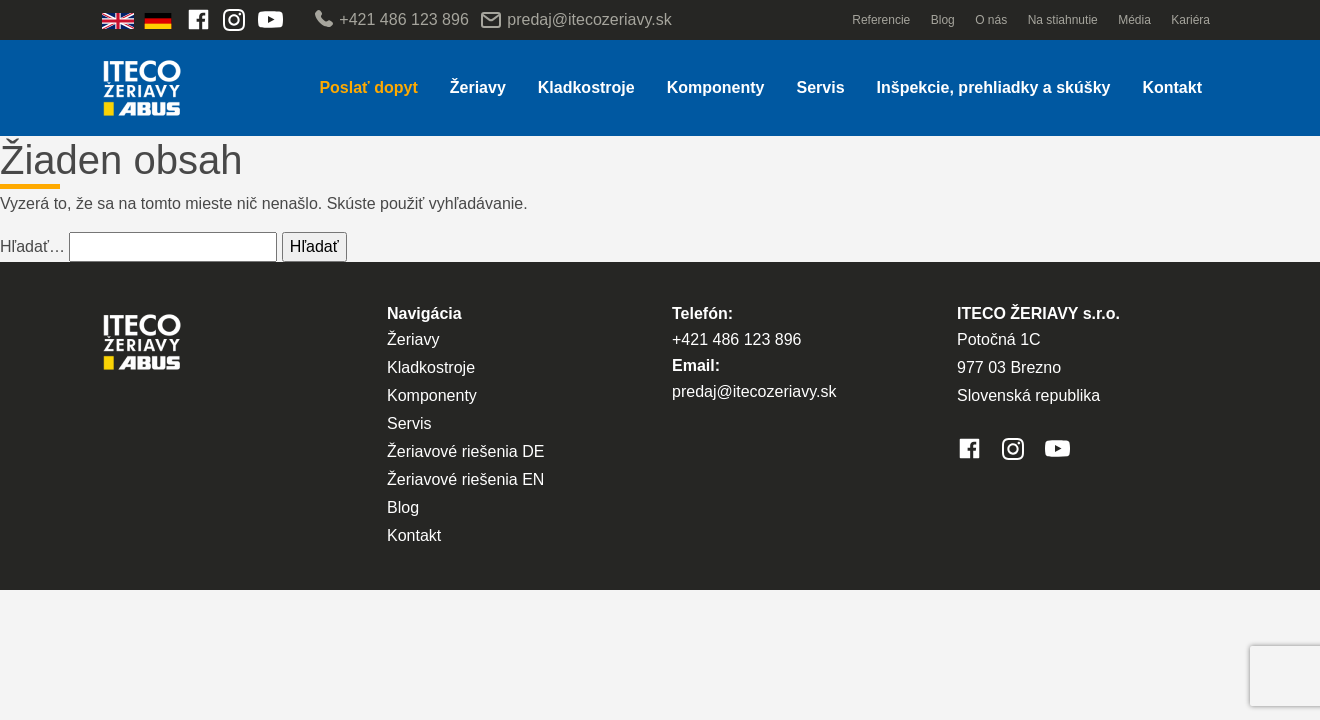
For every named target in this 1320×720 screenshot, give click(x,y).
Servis (820, 87)
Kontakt (1172, 87)
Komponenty (716, 87)
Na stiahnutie (1063, 20)
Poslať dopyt (368, 87)
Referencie (881, 20)
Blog (943, 20)
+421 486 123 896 (390, 20)
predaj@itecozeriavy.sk (575, 20)
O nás (991, 20)
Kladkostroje (586, 87)
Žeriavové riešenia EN (465, 479)
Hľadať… (32, 246)
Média (1134, 20)
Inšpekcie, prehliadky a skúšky (994, 87)
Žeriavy (478, 87)
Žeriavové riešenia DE (465, 451)
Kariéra (1190, 20)
